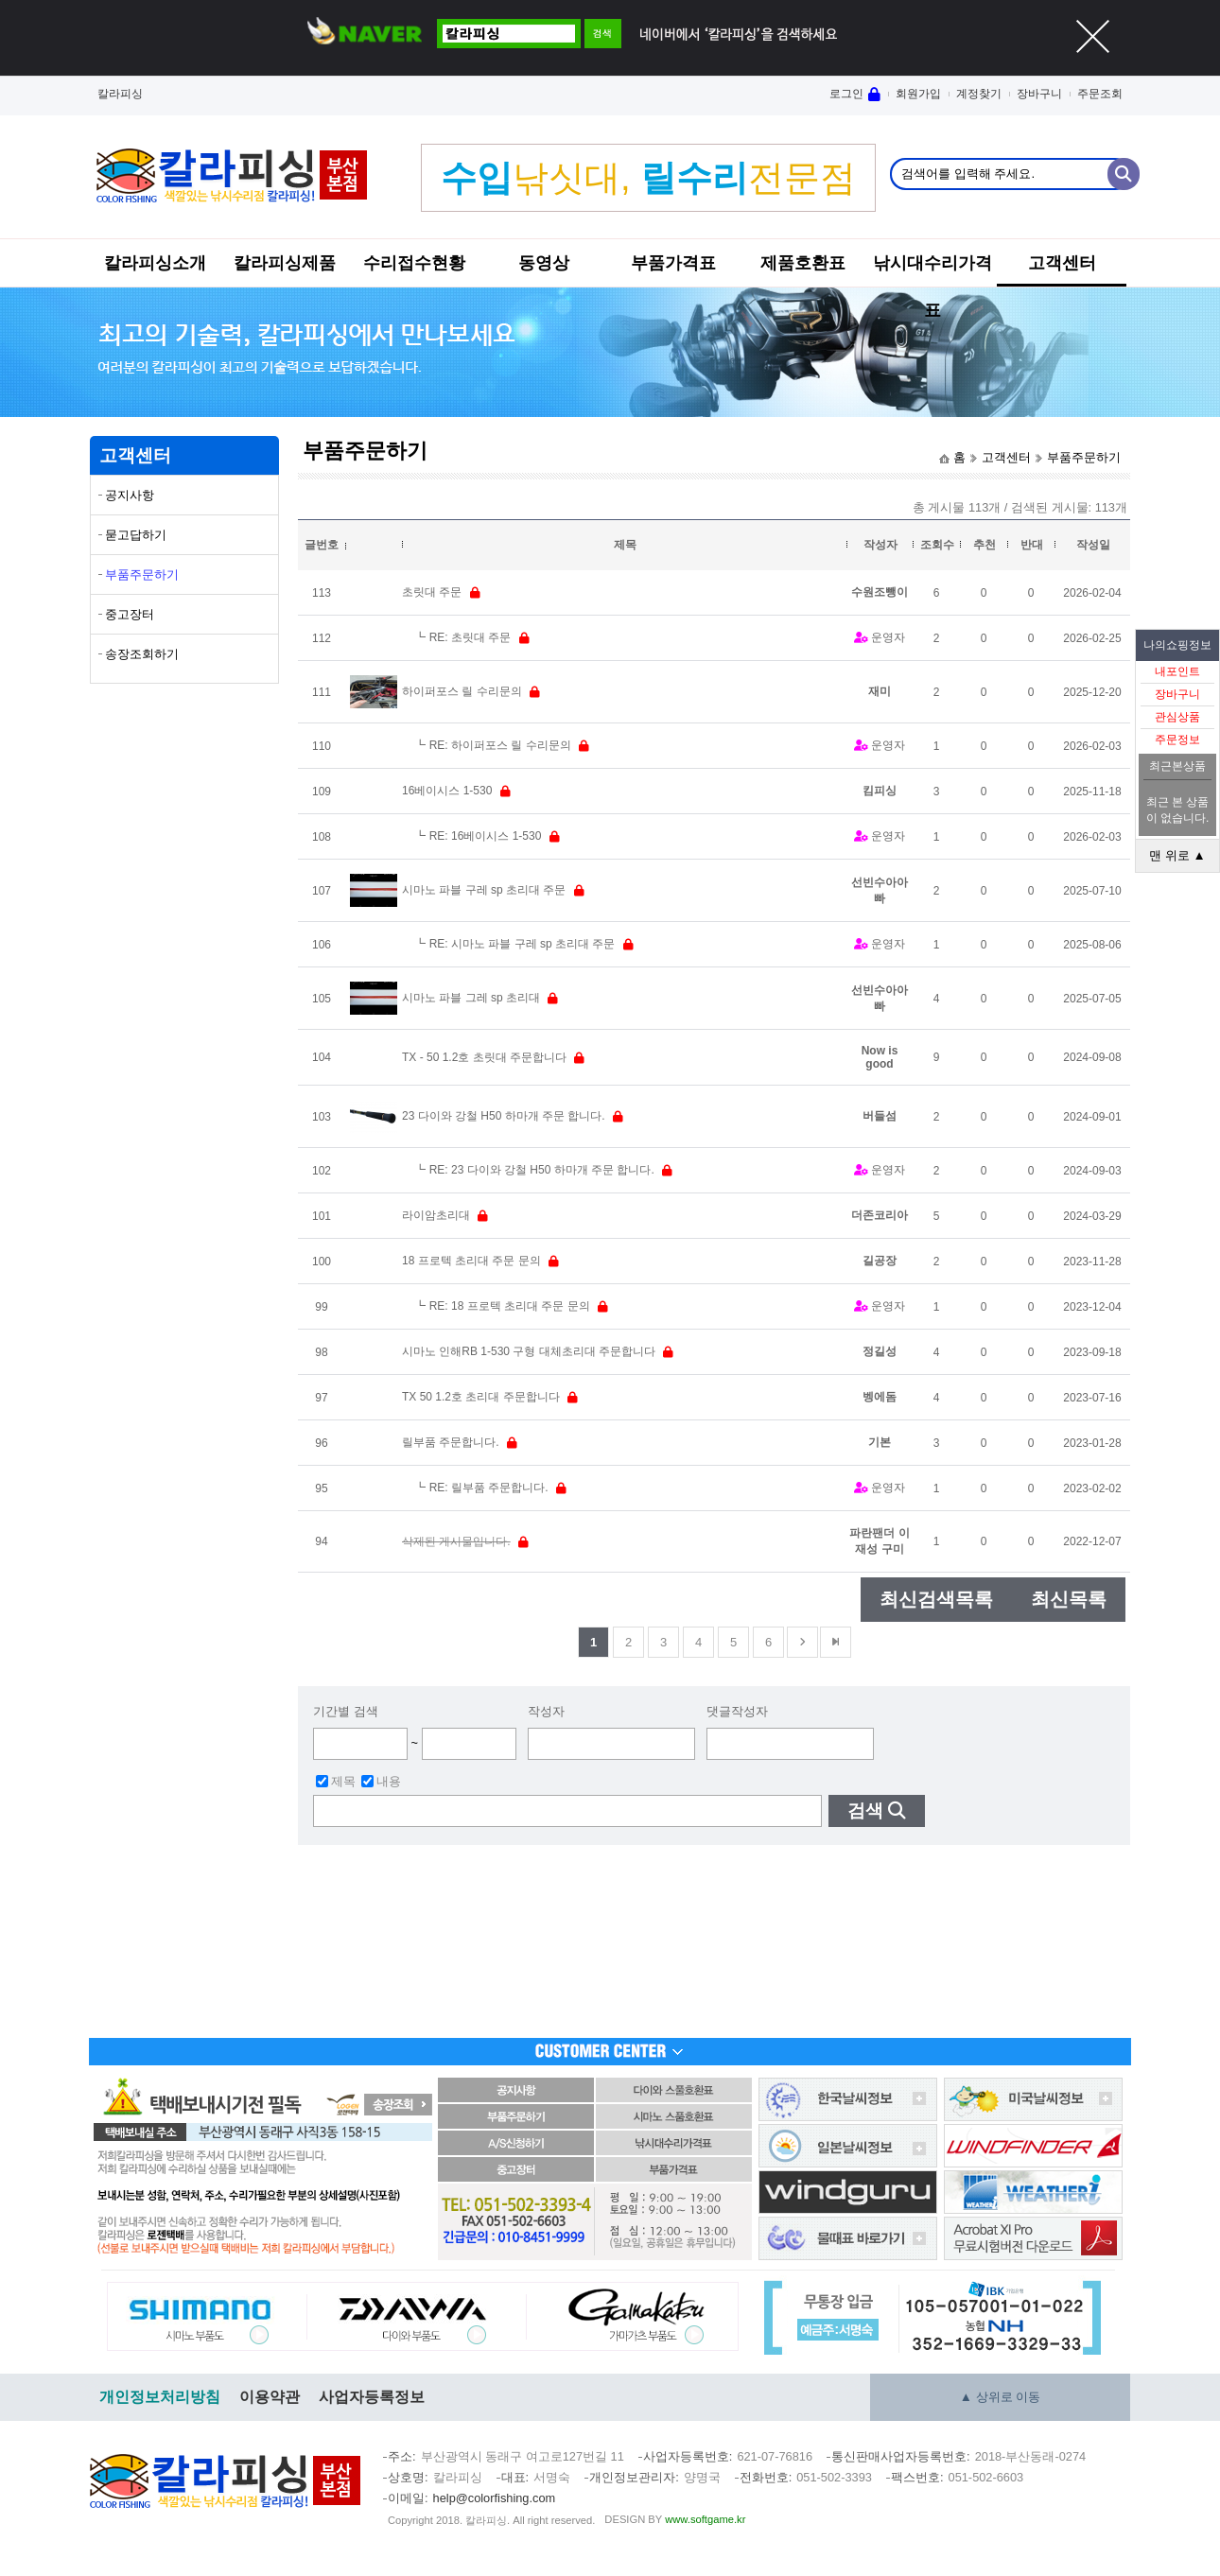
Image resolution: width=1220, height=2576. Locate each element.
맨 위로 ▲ (1177, 855)
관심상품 (1177, 716)
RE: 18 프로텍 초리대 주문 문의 (509, 1306)
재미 (879, 691)
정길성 (880, 1351)
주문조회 (1100, 93)
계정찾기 (979, 93)
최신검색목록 (936, 1599)
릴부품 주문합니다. (450, 1442)
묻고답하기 (135, 535)
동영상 (543, 262)
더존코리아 (879, 1215)
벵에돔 (880, 1396)
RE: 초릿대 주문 (470, 637)
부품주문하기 (1084, 457)
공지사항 (129, 495)
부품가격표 (673, 262)
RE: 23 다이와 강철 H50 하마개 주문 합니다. (541, 1169)
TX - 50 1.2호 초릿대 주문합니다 (484, 1057)
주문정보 (1177, 739)
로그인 (846, 93)
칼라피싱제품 (285, 262)
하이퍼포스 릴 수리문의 (462, 691)
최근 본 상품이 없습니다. (1178, 810)
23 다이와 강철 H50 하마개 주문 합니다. (503, 1116)
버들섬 (880, 1116)
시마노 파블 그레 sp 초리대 (472, 997)
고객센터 (1062, 262)
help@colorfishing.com (494, 2498)
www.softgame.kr (705, 2519)
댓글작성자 (737, 1711)
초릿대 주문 (432, 592)
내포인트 (1177, 671)
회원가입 (918, 93)
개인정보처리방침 (159, 2397)
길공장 (880, 1260)
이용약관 (269, 2397)
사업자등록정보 (372, 2397)
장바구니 (1177, 694)
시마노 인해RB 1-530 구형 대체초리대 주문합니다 (528, 1351)
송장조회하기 (142, 654)
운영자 (888, 637)
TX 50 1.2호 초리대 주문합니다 (481, 1396)
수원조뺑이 (879, 592)
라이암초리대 (436, 1215)
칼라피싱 (120, 93)
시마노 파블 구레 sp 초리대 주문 (484, 889)
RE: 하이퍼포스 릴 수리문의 (500, 745)
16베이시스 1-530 (449, 790)
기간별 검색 (345, 1711)
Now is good (880, 1057)
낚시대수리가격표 (932, 270)
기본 (879, 1442)
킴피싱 (880, 790)
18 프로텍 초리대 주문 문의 (471, 1260)
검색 (865, 1810)
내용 (381, 1781)
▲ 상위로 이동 (1000, 2397)
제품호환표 (802, 262)
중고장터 (129, 614)
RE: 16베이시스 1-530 (487, 836)
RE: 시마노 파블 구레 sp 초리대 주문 (522, 943)
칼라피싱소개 (155, 262)
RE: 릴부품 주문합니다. (489, 1487)
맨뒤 (835, 1642)
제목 (336, 1781)
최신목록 (1069, 1599)
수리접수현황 (414, 262)
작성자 (546, 1711)
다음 (802, 1642)
